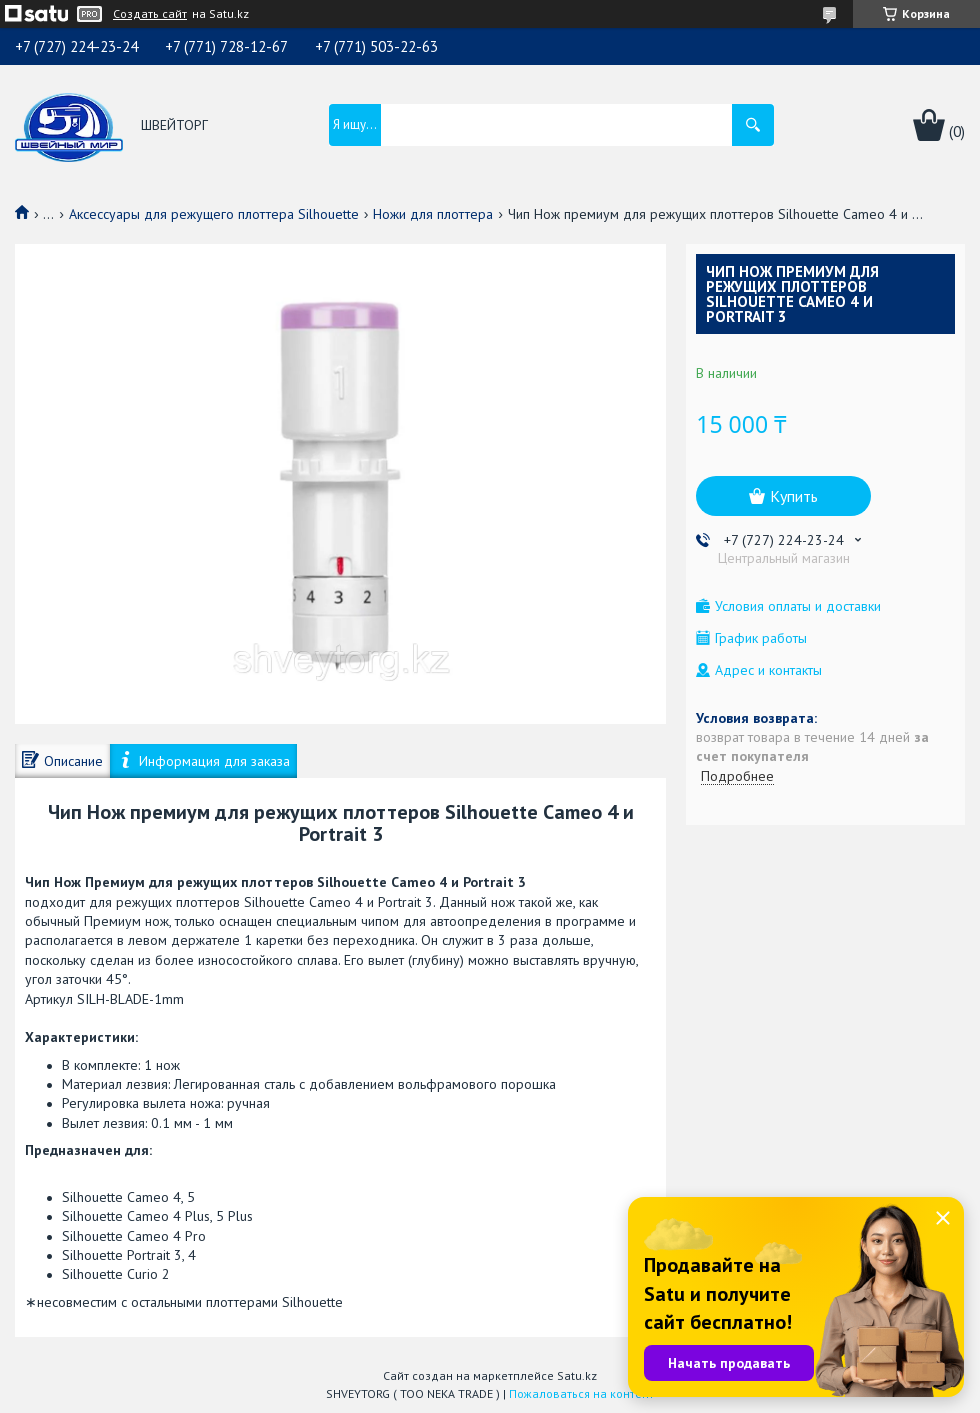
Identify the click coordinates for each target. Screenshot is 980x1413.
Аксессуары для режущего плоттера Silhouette (214, 214)
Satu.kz (577, 1375)
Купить (794, 496)
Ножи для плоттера (433, 214)
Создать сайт (150, 14)
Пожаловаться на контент (581, 1393)
